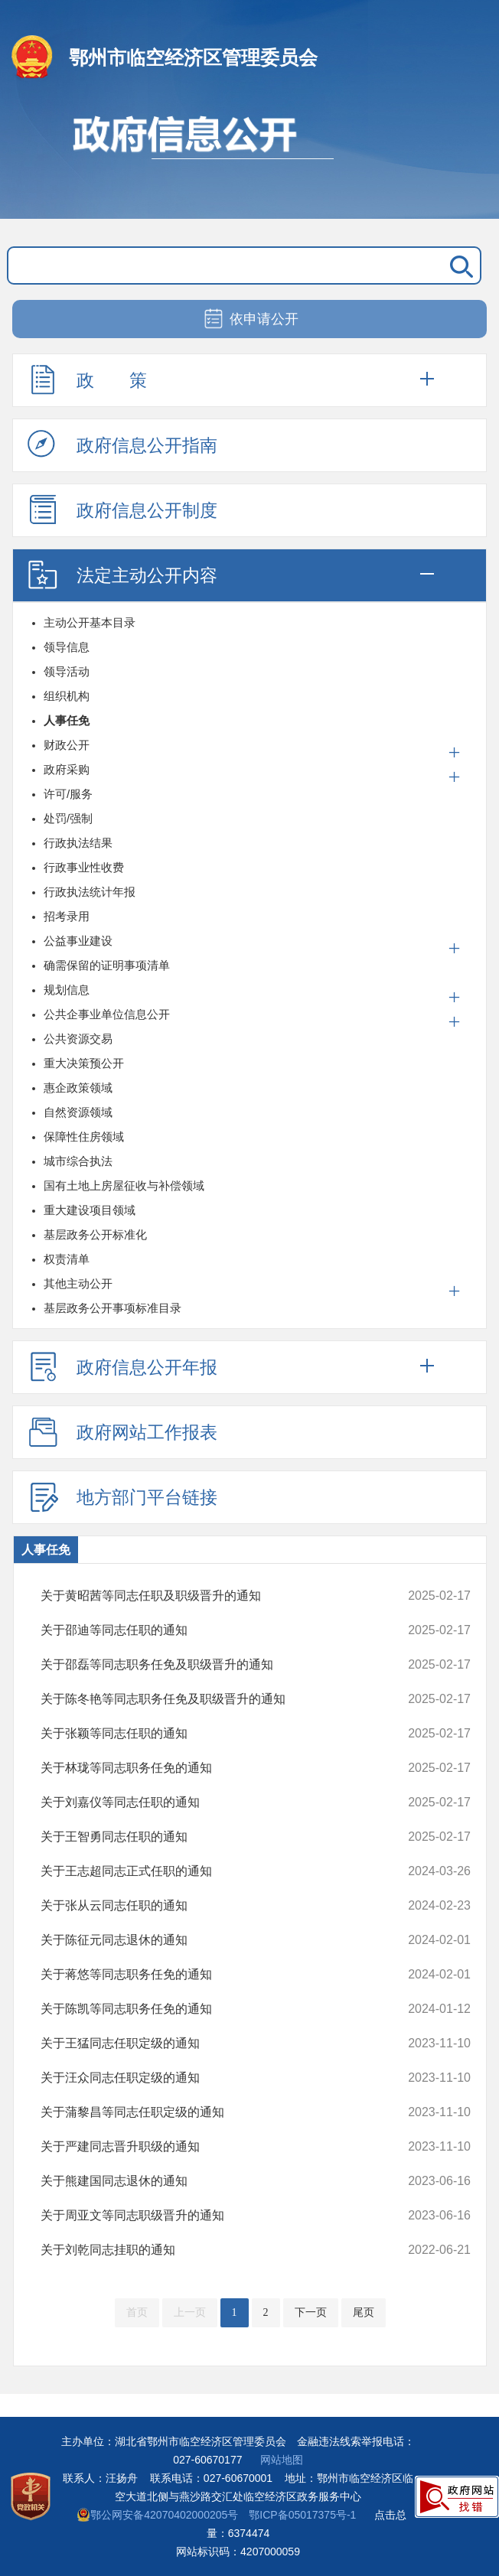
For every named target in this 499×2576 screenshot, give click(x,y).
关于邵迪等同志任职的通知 (216, 1630)
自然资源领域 (78, 1112)
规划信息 (67, 989)
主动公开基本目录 (89, 622)
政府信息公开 (249, 159)
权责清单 (67, 1258)
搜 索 (458, 265)
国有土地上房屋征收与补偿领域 (124, 1185)
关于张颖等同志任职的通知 (216, 1733)
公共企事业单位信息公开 (107, 1014)
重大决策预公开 (84, 1063)
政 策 (87, 379)
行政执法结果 (78, 842)
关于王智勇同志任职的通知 (216, 1837)
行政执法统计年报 (89, 891)
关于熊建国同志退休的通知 (216, 2181)
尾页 (363, 2312)
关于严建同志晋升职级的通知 (216, 2147)
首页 (137, 2312)
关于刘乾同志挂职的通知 (216, 2250)
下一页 (311, 2312)
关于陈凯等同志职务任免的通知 (216, 2009)
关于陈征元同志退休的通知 (216, 1940)
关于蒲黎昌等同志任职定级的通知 (216, 2112)
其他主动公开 (78, 1283)
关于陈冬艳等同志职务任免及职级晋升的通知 (216, 1699)
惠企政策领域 (78, 1087)
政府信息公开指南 (122, 444)
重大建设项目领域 (89, 1209)
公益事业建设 (78, 940)
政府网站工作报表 (122, 1431)
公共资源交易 (78, 1038)
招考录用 (67, 916)
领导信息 (67, 646)
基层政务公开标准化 (95, 1234)
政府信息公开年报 (122, 1366)
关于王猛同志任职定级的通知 (216, 2043)
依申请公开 (249, 320)
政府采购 (67, 769)
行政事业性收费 (84, 867)
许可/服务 (68, 793)
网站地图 (281, 2460)
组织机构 (67, 695)
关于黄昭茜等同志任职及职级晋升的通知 (216, 1596)
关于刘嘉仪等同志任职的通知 (216, 1802)
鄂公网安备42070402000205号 (157, 2515)
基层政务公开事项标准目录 (112, 1307)
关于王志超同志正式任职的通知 (216, 1871)
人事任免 (67, 720)
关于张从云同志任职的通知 (216, 1906)
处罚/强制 (68, 818)
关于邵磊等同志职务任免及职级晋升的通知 (216, 1665)
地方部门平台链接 (122, 1496)
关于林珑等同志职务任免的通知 (216, 1768)
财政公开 (67, 744)
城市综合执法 (78, 1161)
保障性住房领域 (84, 1136)
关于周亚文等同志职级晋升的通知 (216, 2215)
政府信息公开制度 (122, 509)
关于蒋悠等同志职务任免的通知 (216, 1974)
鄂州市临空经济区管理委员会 (193, 57)
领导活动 (67, 671)
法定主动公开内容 (122, 574)
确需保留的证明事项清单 (107, 965)
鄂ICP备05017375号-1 (302, 2515)
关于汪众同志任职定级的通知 (216, 2078)
